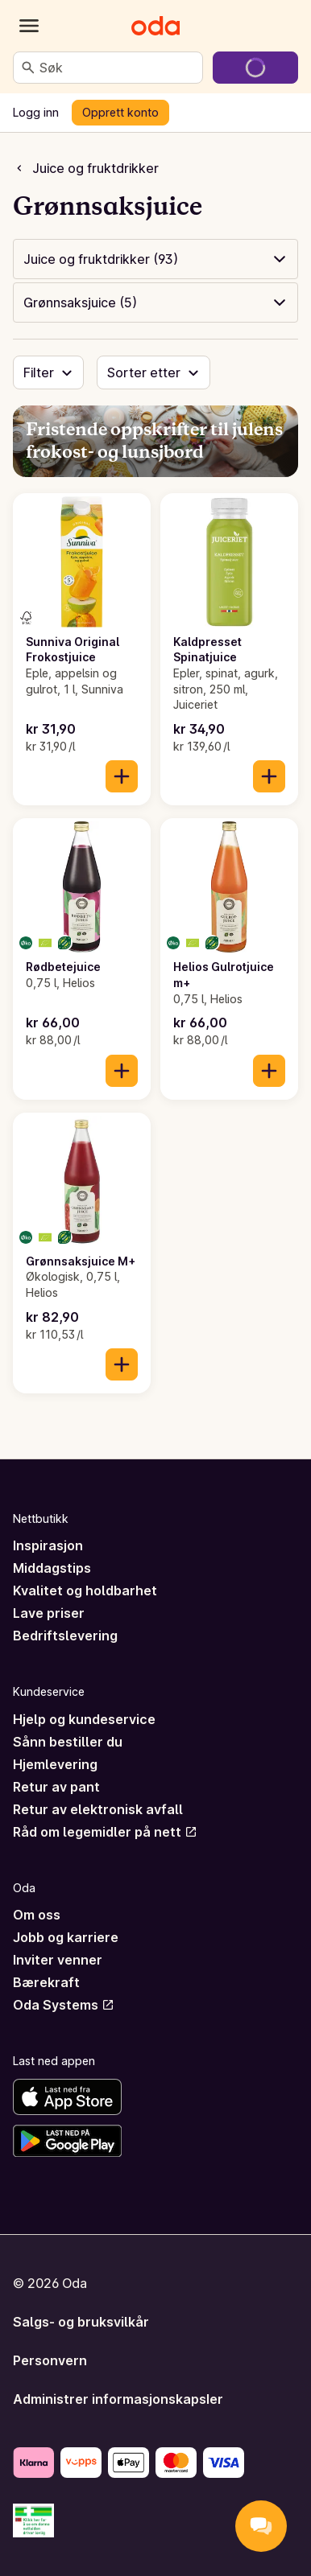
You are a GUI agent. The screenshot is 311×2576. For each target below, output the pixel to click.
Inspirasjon (48, 1545)
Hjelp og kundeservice (84, 1719)
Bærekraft (46, 1982)
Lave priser (49, 1613)
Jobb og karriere (65, 1937)
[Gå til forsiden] (155, 25)
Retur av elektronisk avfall (98, 1809)
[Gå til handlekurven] (255, 67)
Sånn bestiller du (67, 1742)
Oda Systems (63, 2005)
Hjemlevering (55, 1764)
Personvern (50, 2360)
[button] (155, 259)
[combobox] (117, 67)
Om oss (36, 1915)
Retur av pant (56, 1787)
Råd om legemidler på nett (105, 1832)
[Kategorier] (29, 26)
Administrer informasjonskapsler (118, 2399)
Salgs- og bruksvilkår (81, 2322)
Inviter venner (57, 1960)
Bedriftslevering (65, 1635)
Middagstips (52, 1568)
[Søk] (28, 68)
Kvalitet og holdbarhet (85, 1590)
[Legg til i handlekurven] (122, 776)
